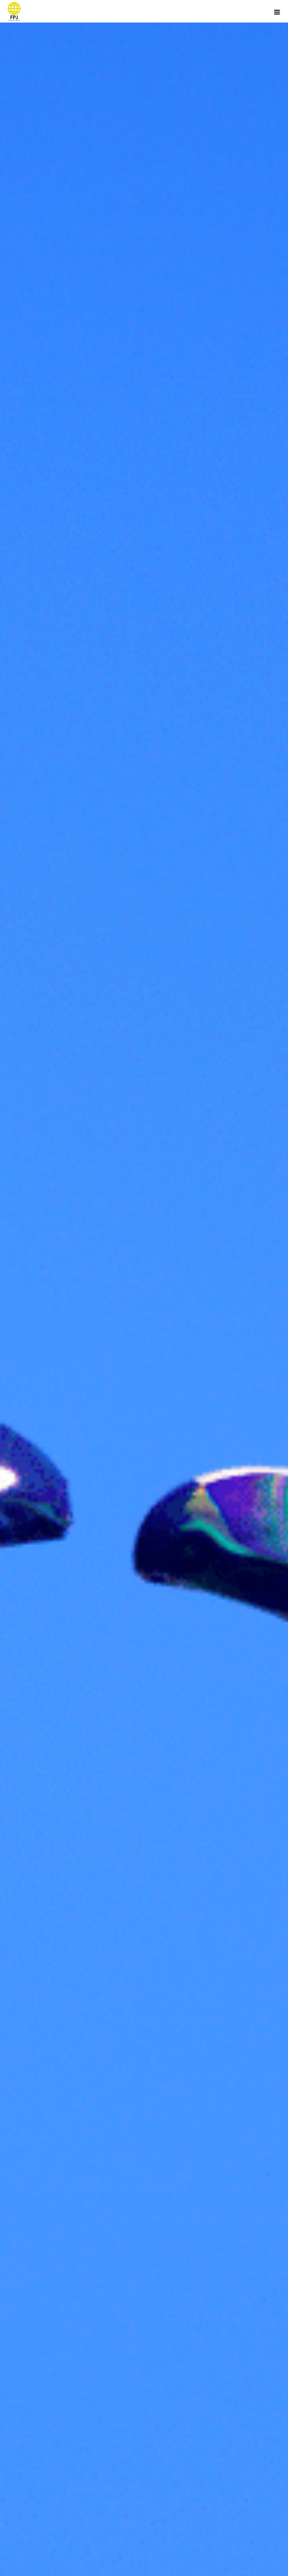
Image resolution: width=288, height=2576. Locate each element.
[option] (144, 1288)
